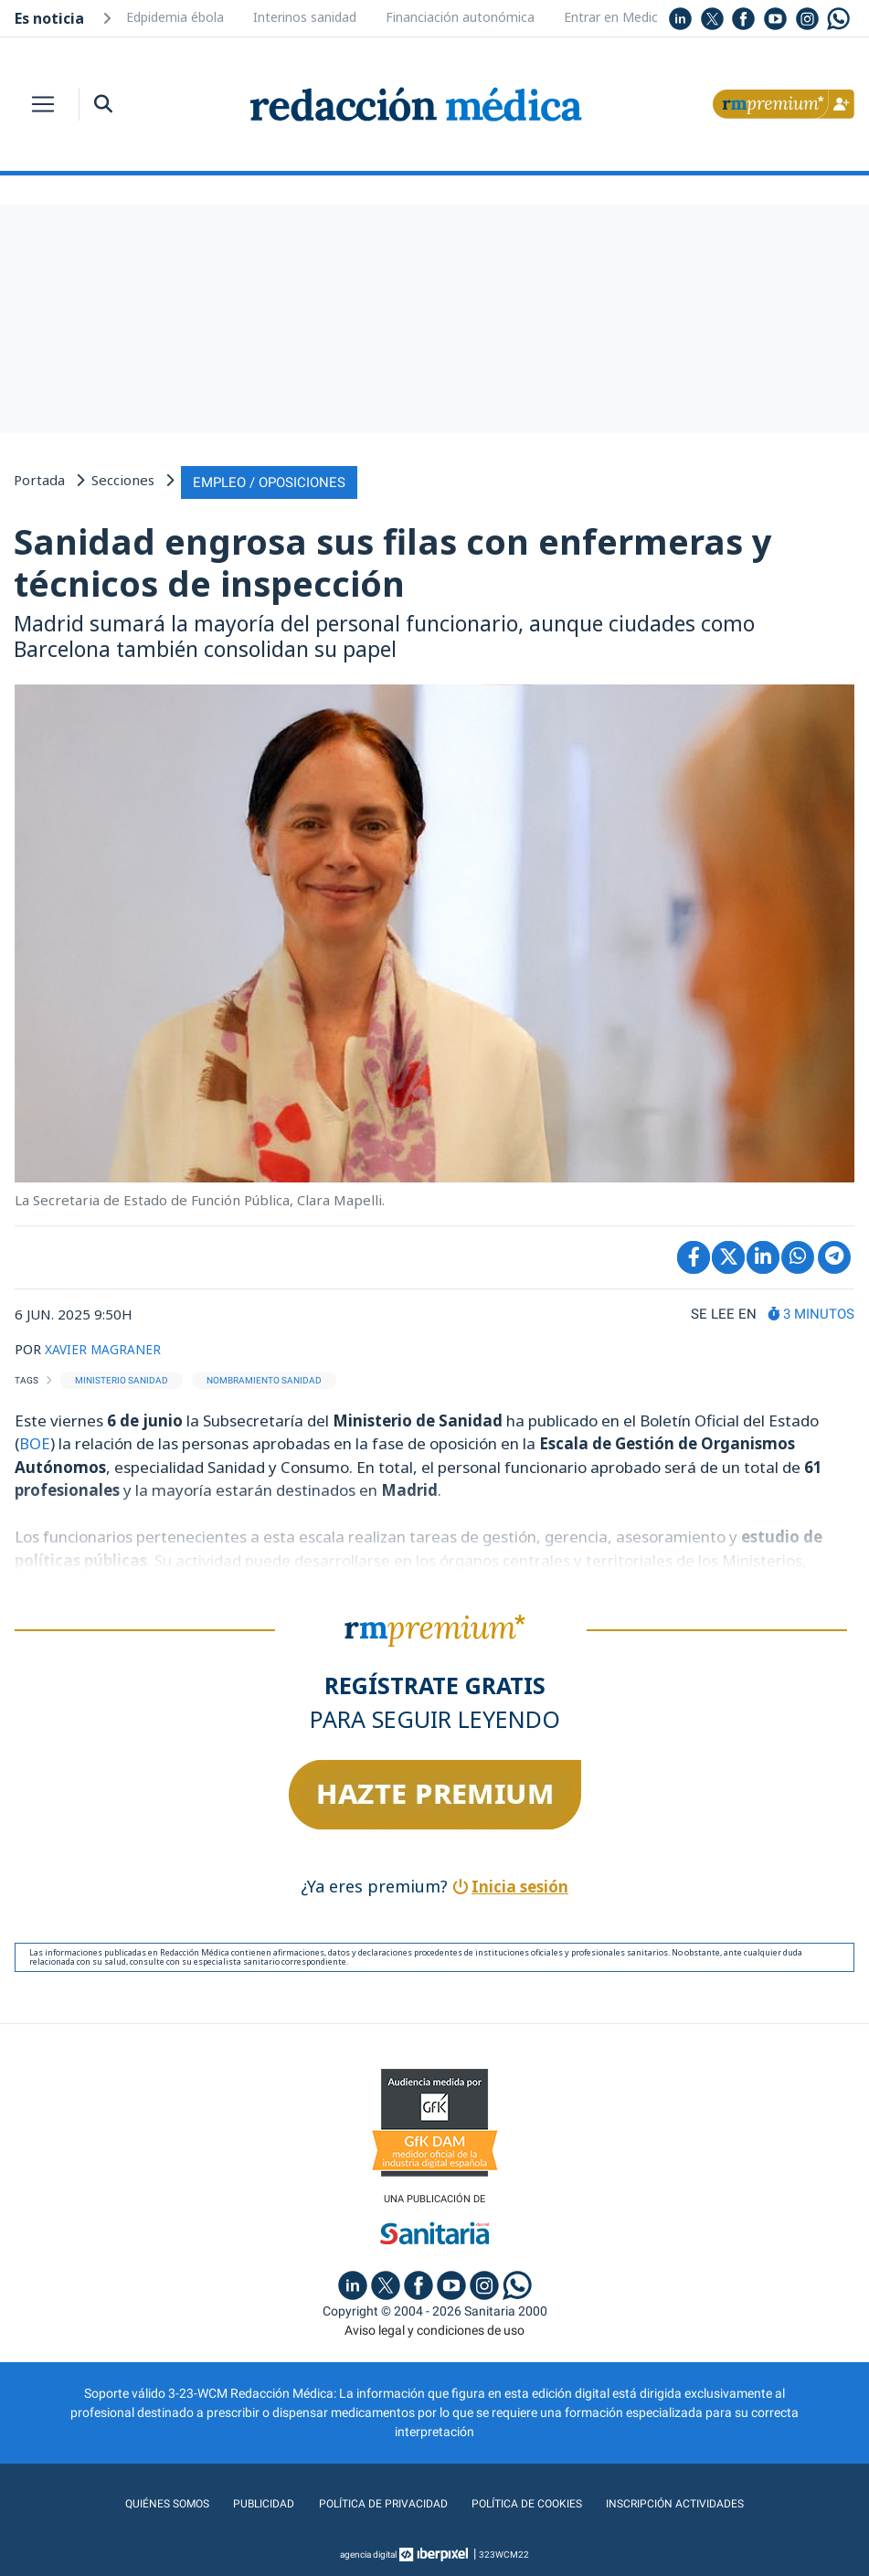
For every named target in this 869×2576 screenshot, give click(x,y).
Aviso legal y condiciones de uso (434, 2328)
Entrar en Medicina (619, 17)
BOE (34, 1439)
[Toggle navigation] (43, 104)
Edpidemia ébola (175, 17)
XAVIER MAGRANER (108, 1345)
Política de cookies (532, 2502)
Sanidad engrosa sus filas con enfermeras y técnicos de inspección (392, 559)
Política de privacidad (375, 2502)
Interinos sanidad (304, 17)
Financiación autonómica (460, 17)
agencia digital (368, 2553)
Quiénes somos (144, 2502)
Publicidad (247, 2502)
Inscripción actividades (694, 2502)
